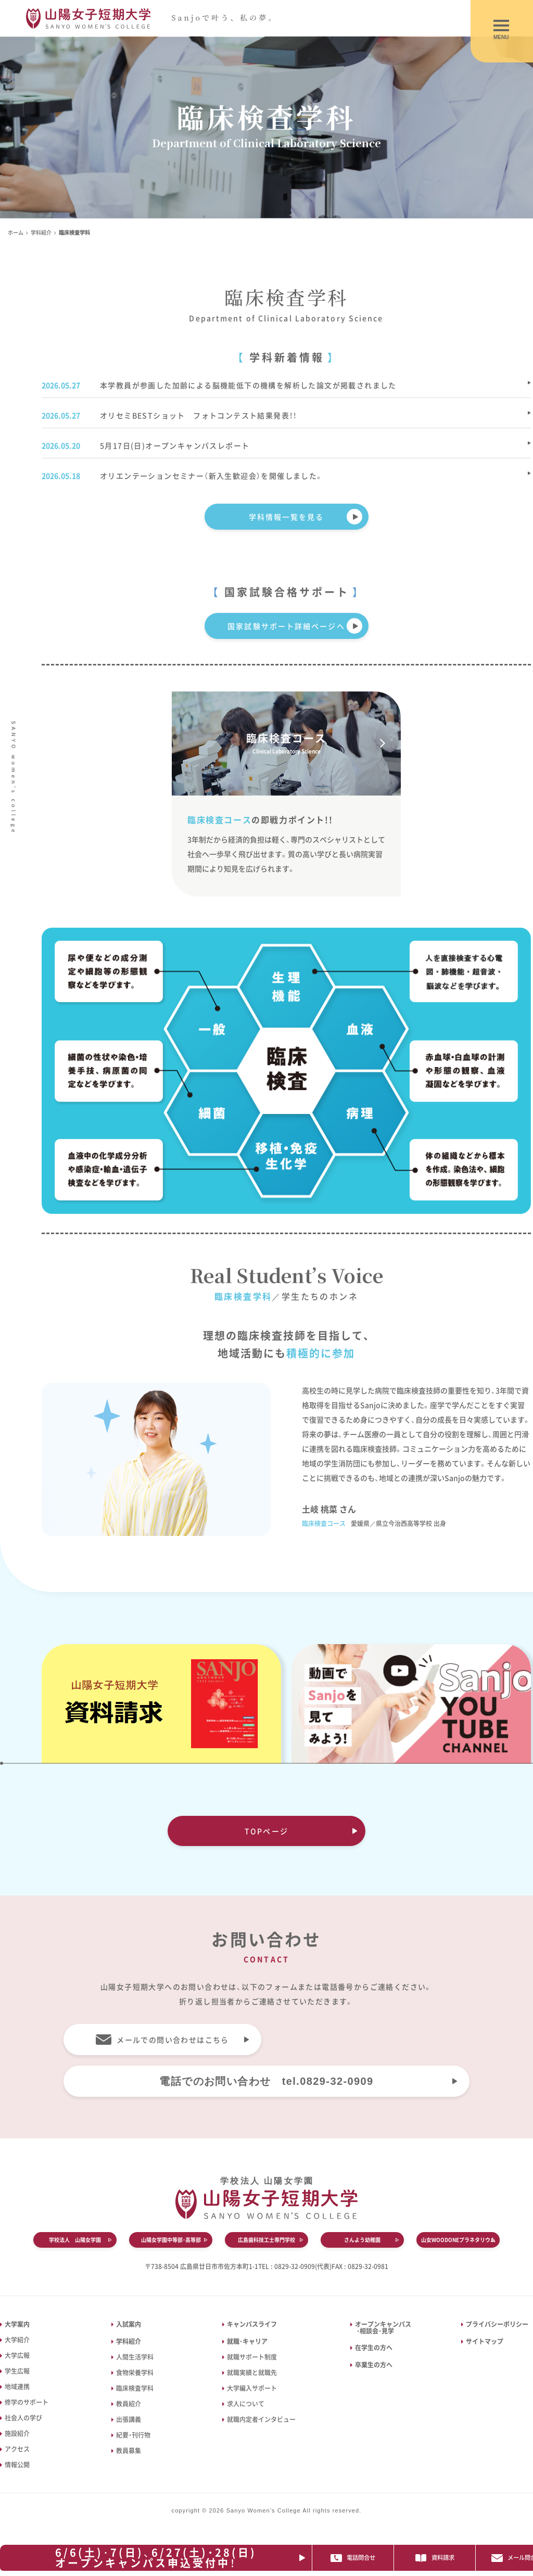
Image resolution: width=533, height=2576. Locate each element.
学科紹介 (41, 232)
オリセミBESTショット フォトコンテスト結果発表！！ (198, 415)
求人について (245, 2403)
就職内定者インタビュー (261, 2419)
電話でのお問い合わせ (266, 2081)
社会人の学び (23, 2418)
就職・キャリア (247, 2341)
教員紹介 (128, 2403)
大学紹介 (17, 2339)
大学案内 (17, 2324)
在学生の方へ (373, 2347)
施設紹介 (17, 2433)
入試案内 (128, 2324)
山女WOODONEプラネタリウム (458, 2240)
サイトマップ (484, 2341)
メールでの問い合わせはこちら (173, 2039)
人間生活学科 (135, 2357)
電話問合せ (370, 2558)
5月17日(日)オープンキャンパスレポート (174, 445)
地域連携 (17, 2386)
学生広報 (17, 2371)
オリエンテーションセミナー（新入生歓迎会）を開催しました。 (212, 475)
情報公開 (17, 2464)
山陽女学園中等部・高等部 (171, 2240)
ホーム (15, 232)
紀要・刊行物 (133, 2435)
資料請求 (454, 2558)
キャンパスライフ (252, 2324)
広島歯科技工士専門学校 (266, 2240)
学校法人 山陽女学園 (75, 2240)
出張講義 (128, 2419)
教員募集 (128, 2450)
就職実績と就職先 (252, 2372)
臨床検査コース (286, 742)
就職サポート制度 (252, 2357)
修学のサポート (26, 2402)
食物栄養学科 (135, 2372)
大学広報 (17, 2355)
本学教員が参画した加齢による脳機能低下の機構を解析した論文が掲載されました (248, 385)
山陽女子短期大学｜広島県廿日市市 (157, 18)
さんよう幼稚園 (362, 2240)
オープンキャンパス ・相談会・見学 (380, 2327)
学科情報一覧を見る (286, 516)
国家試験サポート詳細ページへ (286, 626)
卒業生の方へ (373, 2364)
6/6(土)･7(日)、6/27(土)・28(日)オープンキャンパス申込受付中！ (160, 2557)
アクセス (17, 2449)
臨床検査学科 (135, 2388)
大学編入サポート (252, 2388)
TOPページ (266, 1831)
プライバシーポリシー (497, 2324)
